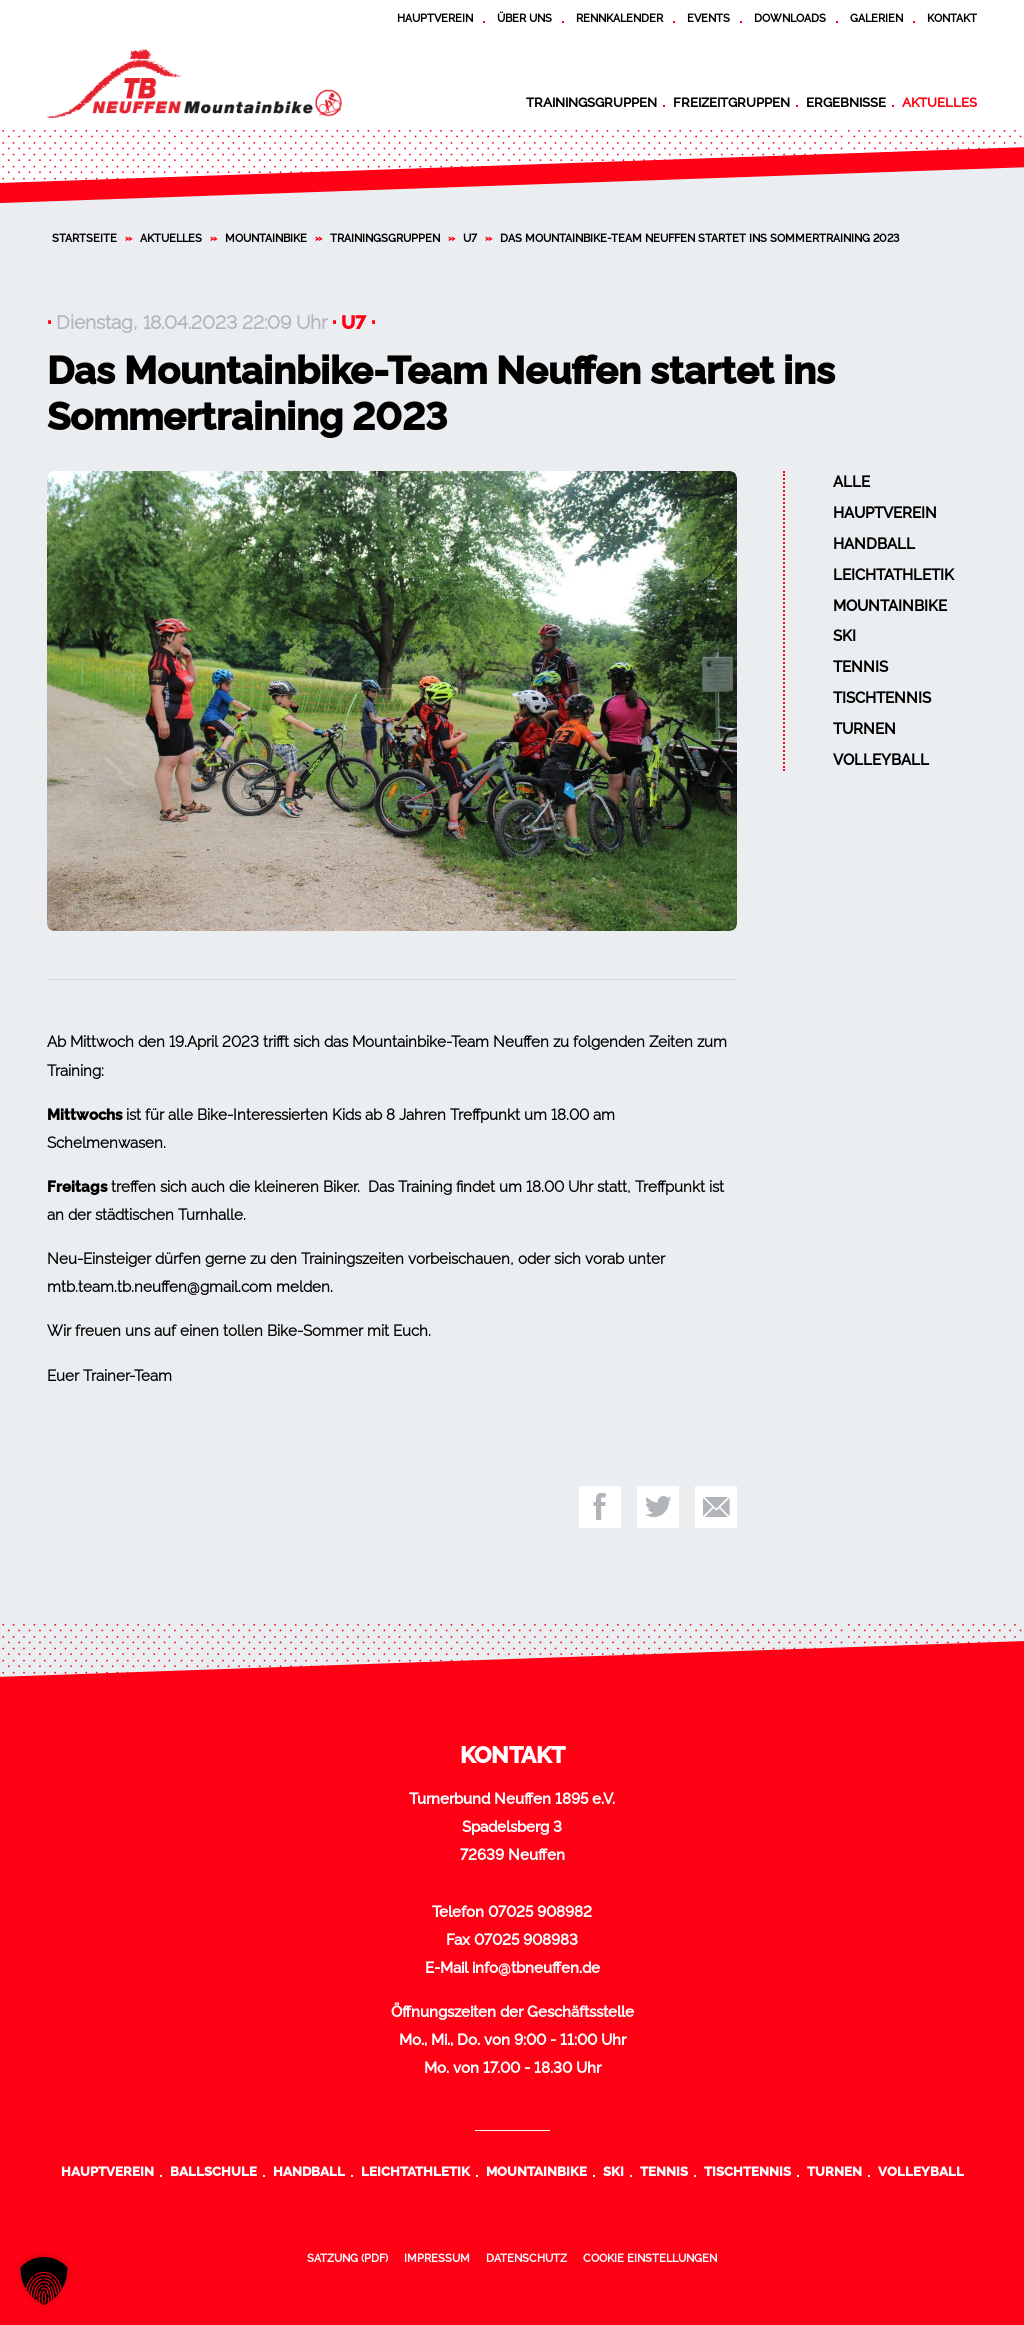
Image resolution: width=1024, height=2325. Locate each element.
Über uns (524, 18)
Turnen (864, 729)
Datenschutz (526, 2258)
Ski (844, 636)
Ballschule (213, 2171)
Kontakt (952, 18)
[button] (44, 2281)
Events (708, 18)
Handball (874, 544)
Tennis (860, 667)
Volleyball (881, 760)
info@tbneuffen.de (536, 1968)
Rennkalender (619, 18)
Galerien (876, 18)
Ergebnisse (846, 102)
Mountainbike (266, 238)
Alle (851, 482)
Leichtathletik (893, 575)
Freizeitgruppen (731, 102)
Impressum (437, 2258)
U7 (470, 238)
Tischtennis (882, 698)
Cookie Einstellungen (650, 2258)
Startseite (84, 238)
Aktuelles (939, 102)
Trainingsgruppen (591, 102)
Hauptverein (435, 18)
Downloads (790, 18)
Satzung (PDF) (347, 2258)
